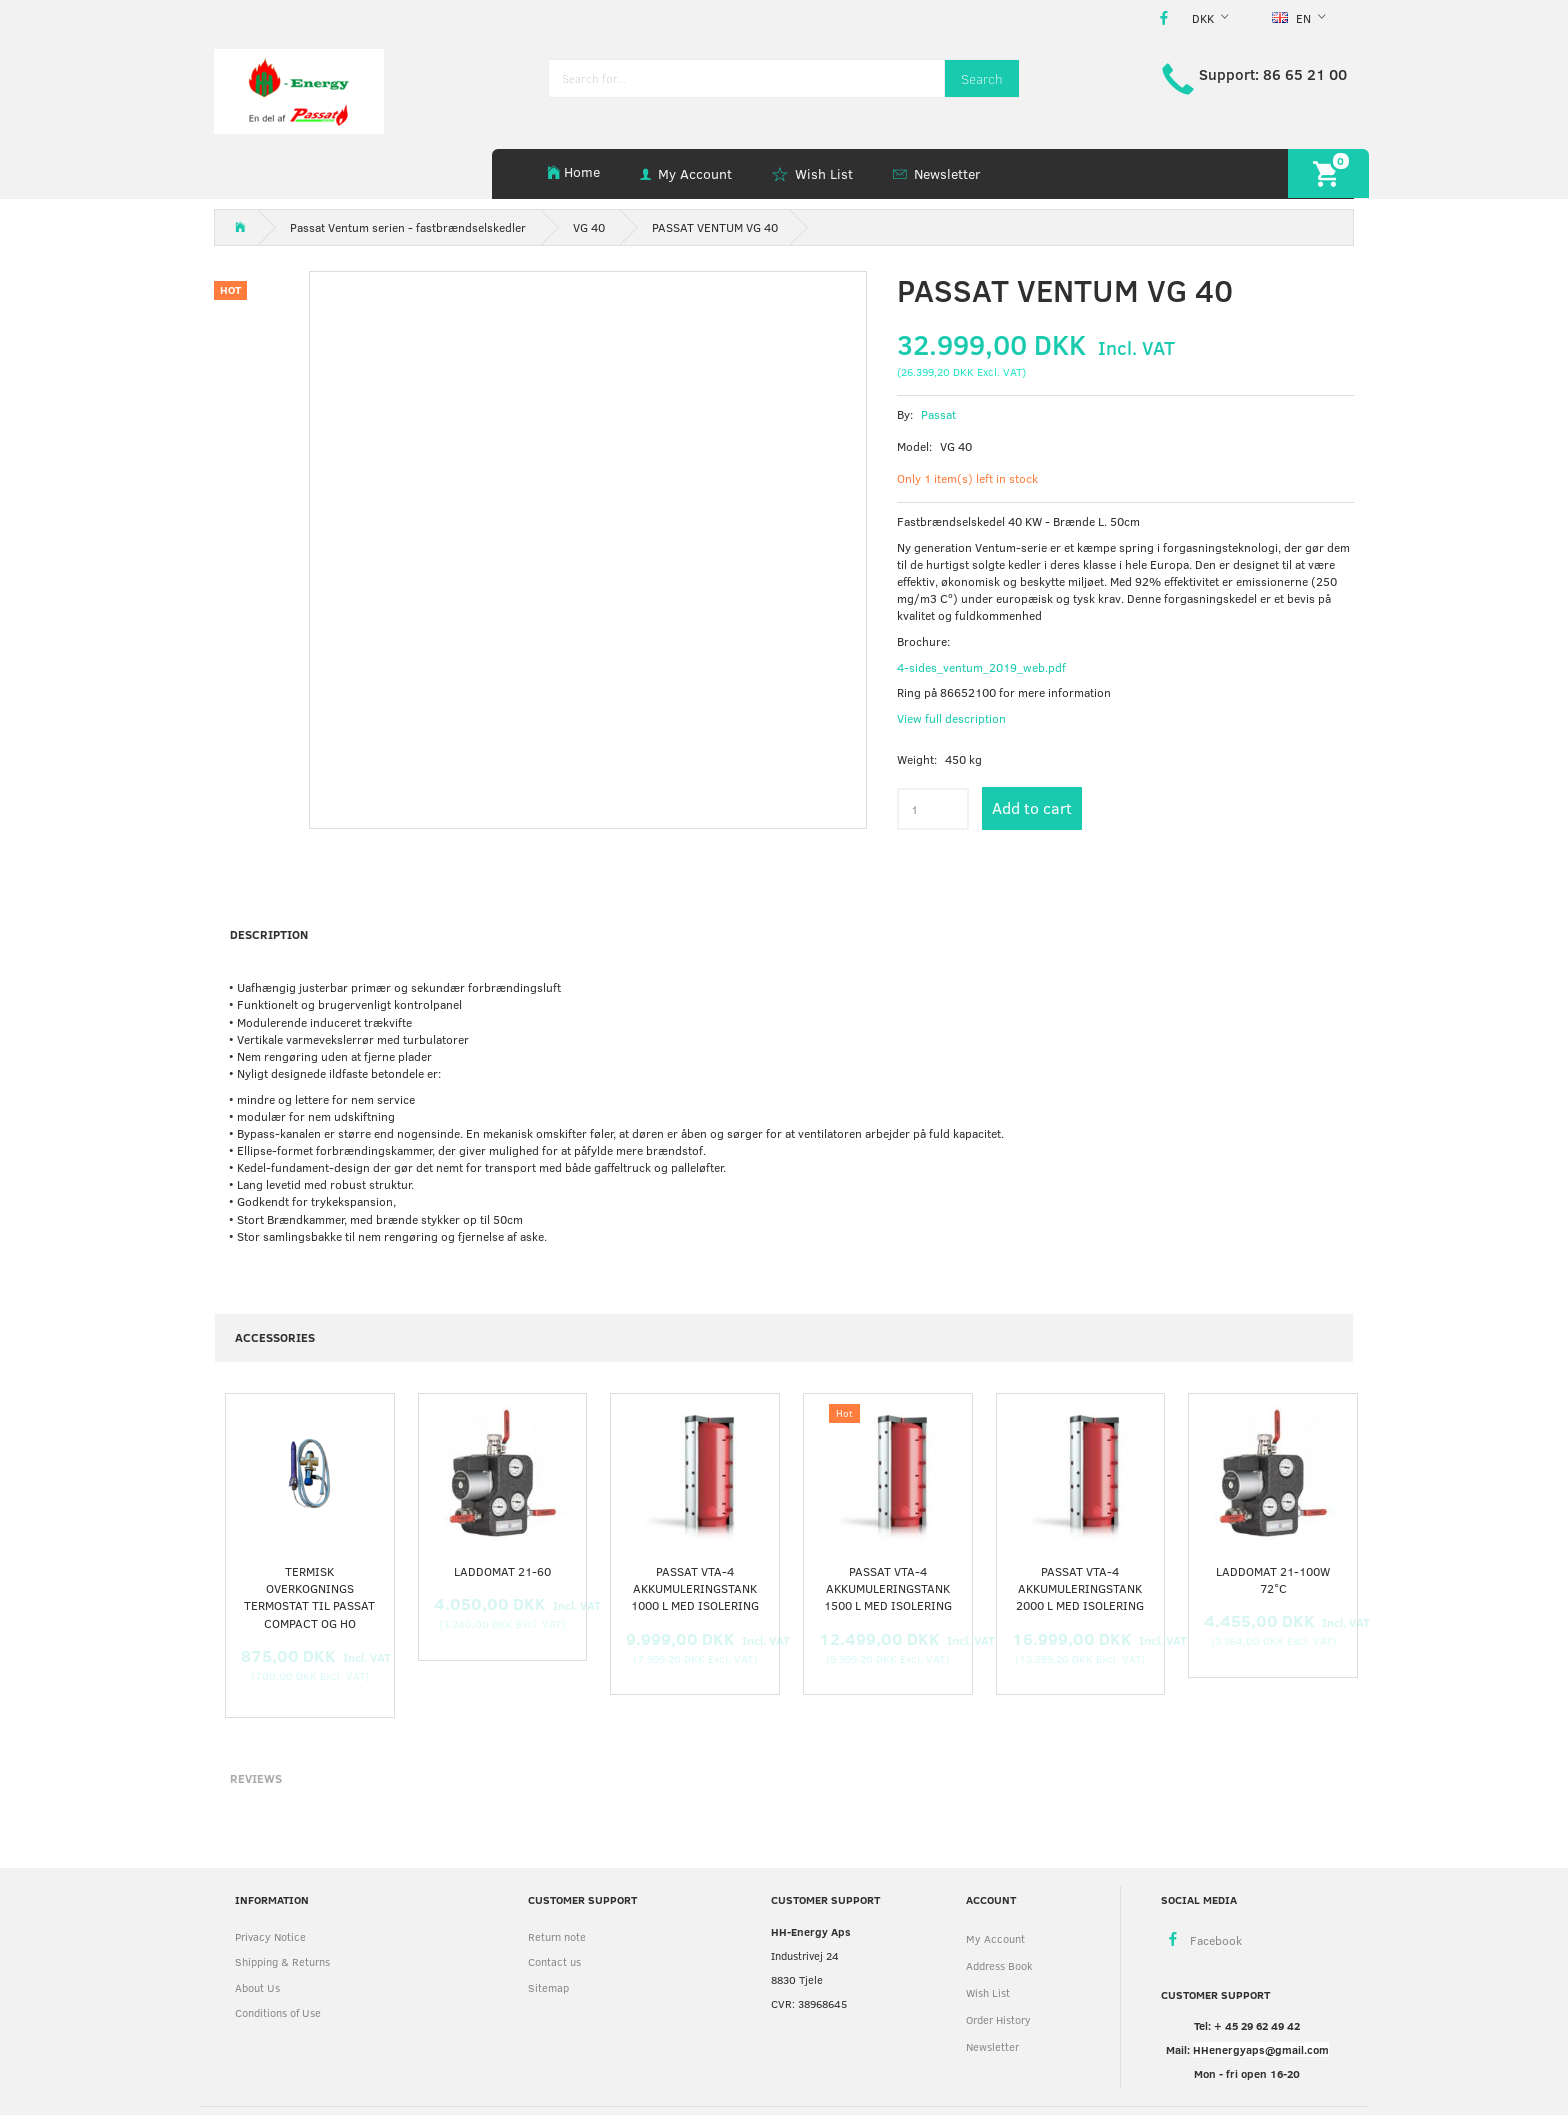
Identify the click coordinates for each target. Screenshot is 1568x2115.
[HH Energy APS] (299, 89)
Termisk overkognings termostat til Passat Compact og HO (309, 1596)
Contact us (554, 1961)
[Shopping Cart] (1328, 173)
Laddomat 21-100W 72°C (1273, 1579)
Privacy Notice (270, 1936)
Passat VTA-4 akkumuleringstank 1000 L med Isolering (695, 1588)
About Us (257, 1987)
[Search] (982, 78)
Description (269, 934)
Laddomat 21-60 (502, 1571)
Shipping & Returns (282, 1961)
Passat (938, 414)
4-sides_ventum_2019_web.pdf (981, 667)
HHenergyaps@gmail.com (1261, 2049)
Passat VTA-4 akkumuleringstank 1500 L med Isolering (888, 1588)
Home (582, 171)
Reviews (256, 1778)
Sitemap (548, 1987)
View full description (951, 718)
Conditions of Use (278, 2012)
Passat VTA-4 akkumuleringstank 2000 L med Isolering (1080, 1588)
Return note (557, 1936)
